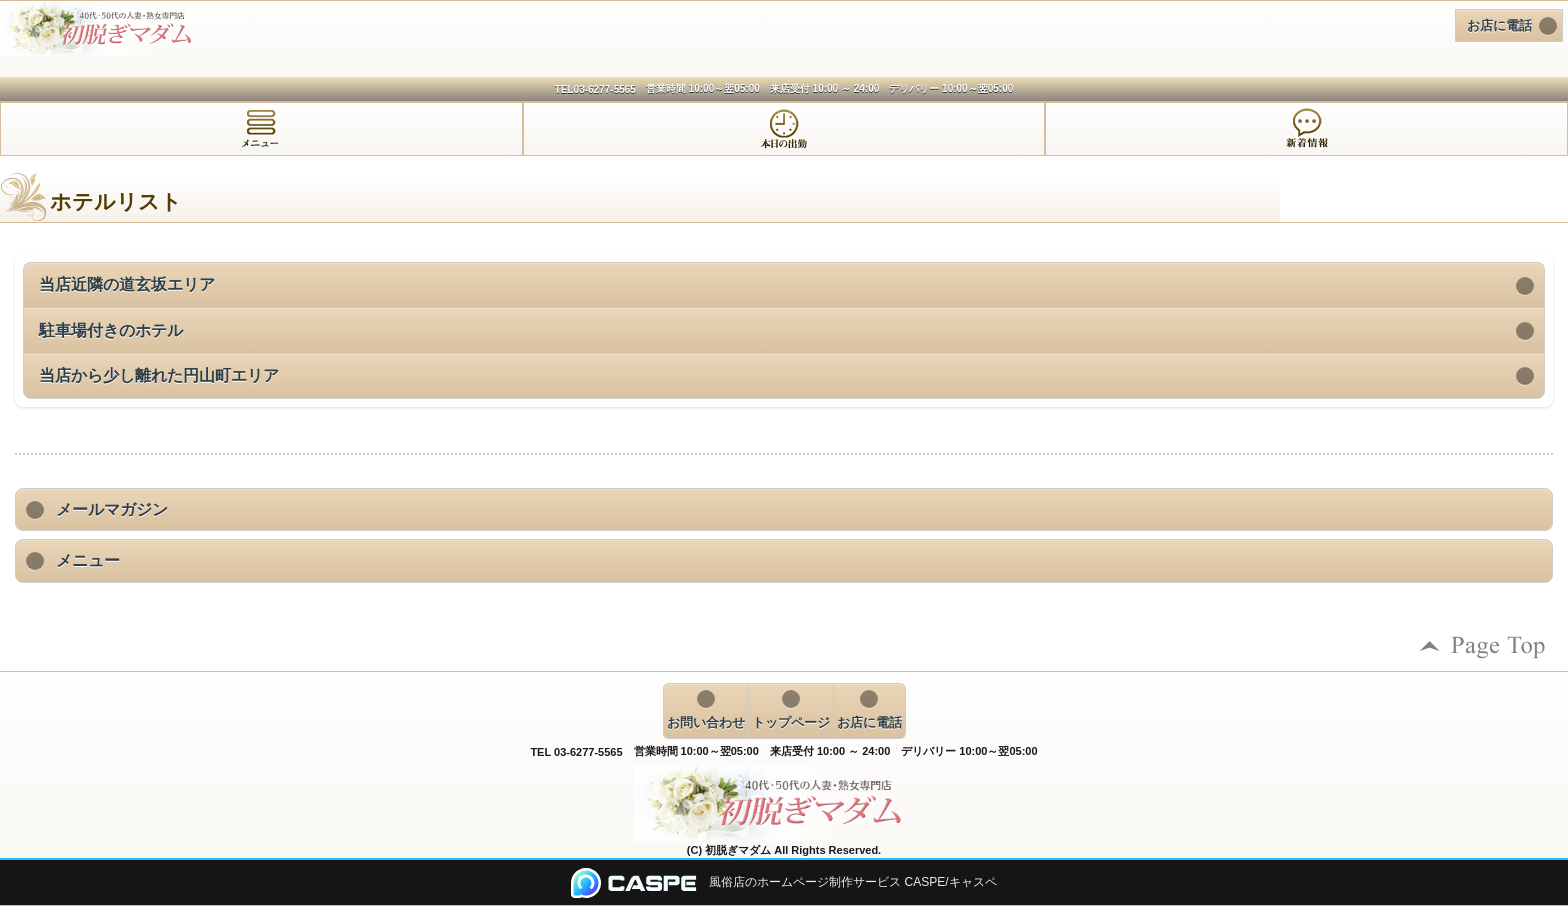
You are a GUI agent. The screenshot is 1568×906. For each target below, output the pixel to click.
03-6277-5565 (605, 89)
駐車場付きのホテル (111, 330)
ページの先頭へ (1483, 646)
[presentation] (261, 129)
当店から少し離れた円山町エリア (159, 375)
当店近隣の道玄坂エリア (127, 284)
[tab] (261, 129)
